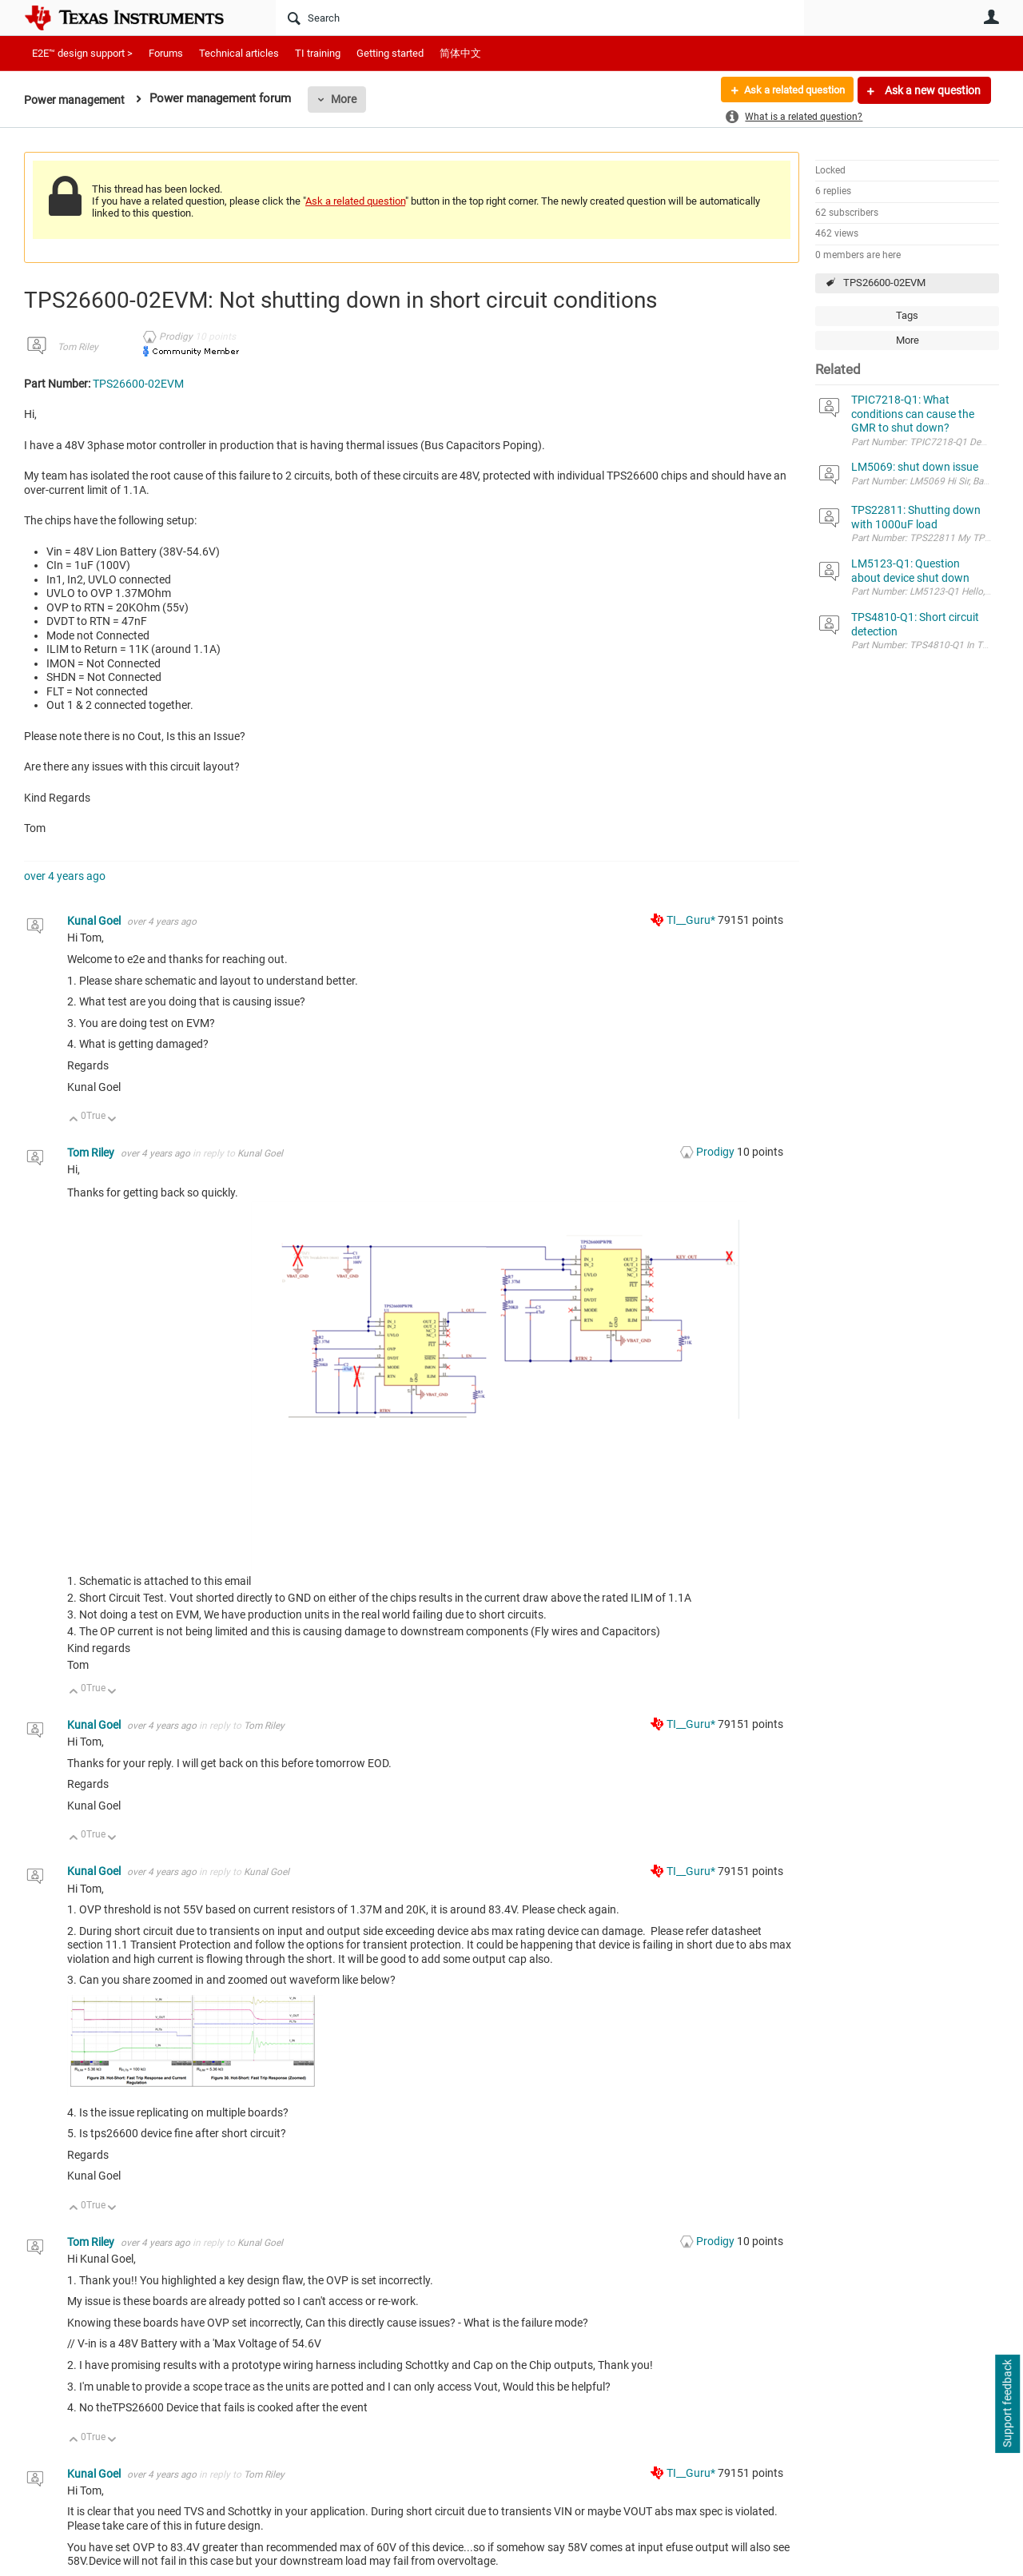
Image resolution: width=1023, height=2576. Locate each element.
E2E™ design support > (82, 53)
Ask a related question (788, 90)
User (991, 17)
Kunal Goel (95, 920)
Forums (166, 53)
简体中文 (460, 53)
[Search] (540, 17)
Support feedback (1007, 2404)
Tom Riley (78, 346)
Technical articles (239, 53)
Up (74, 1120)
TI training (317, 53)
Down (112, 1120)
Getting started (390, 53)
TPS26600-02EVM (884, 283)
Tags (907, 315)
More (349, 99)
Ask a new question (931, 90)
